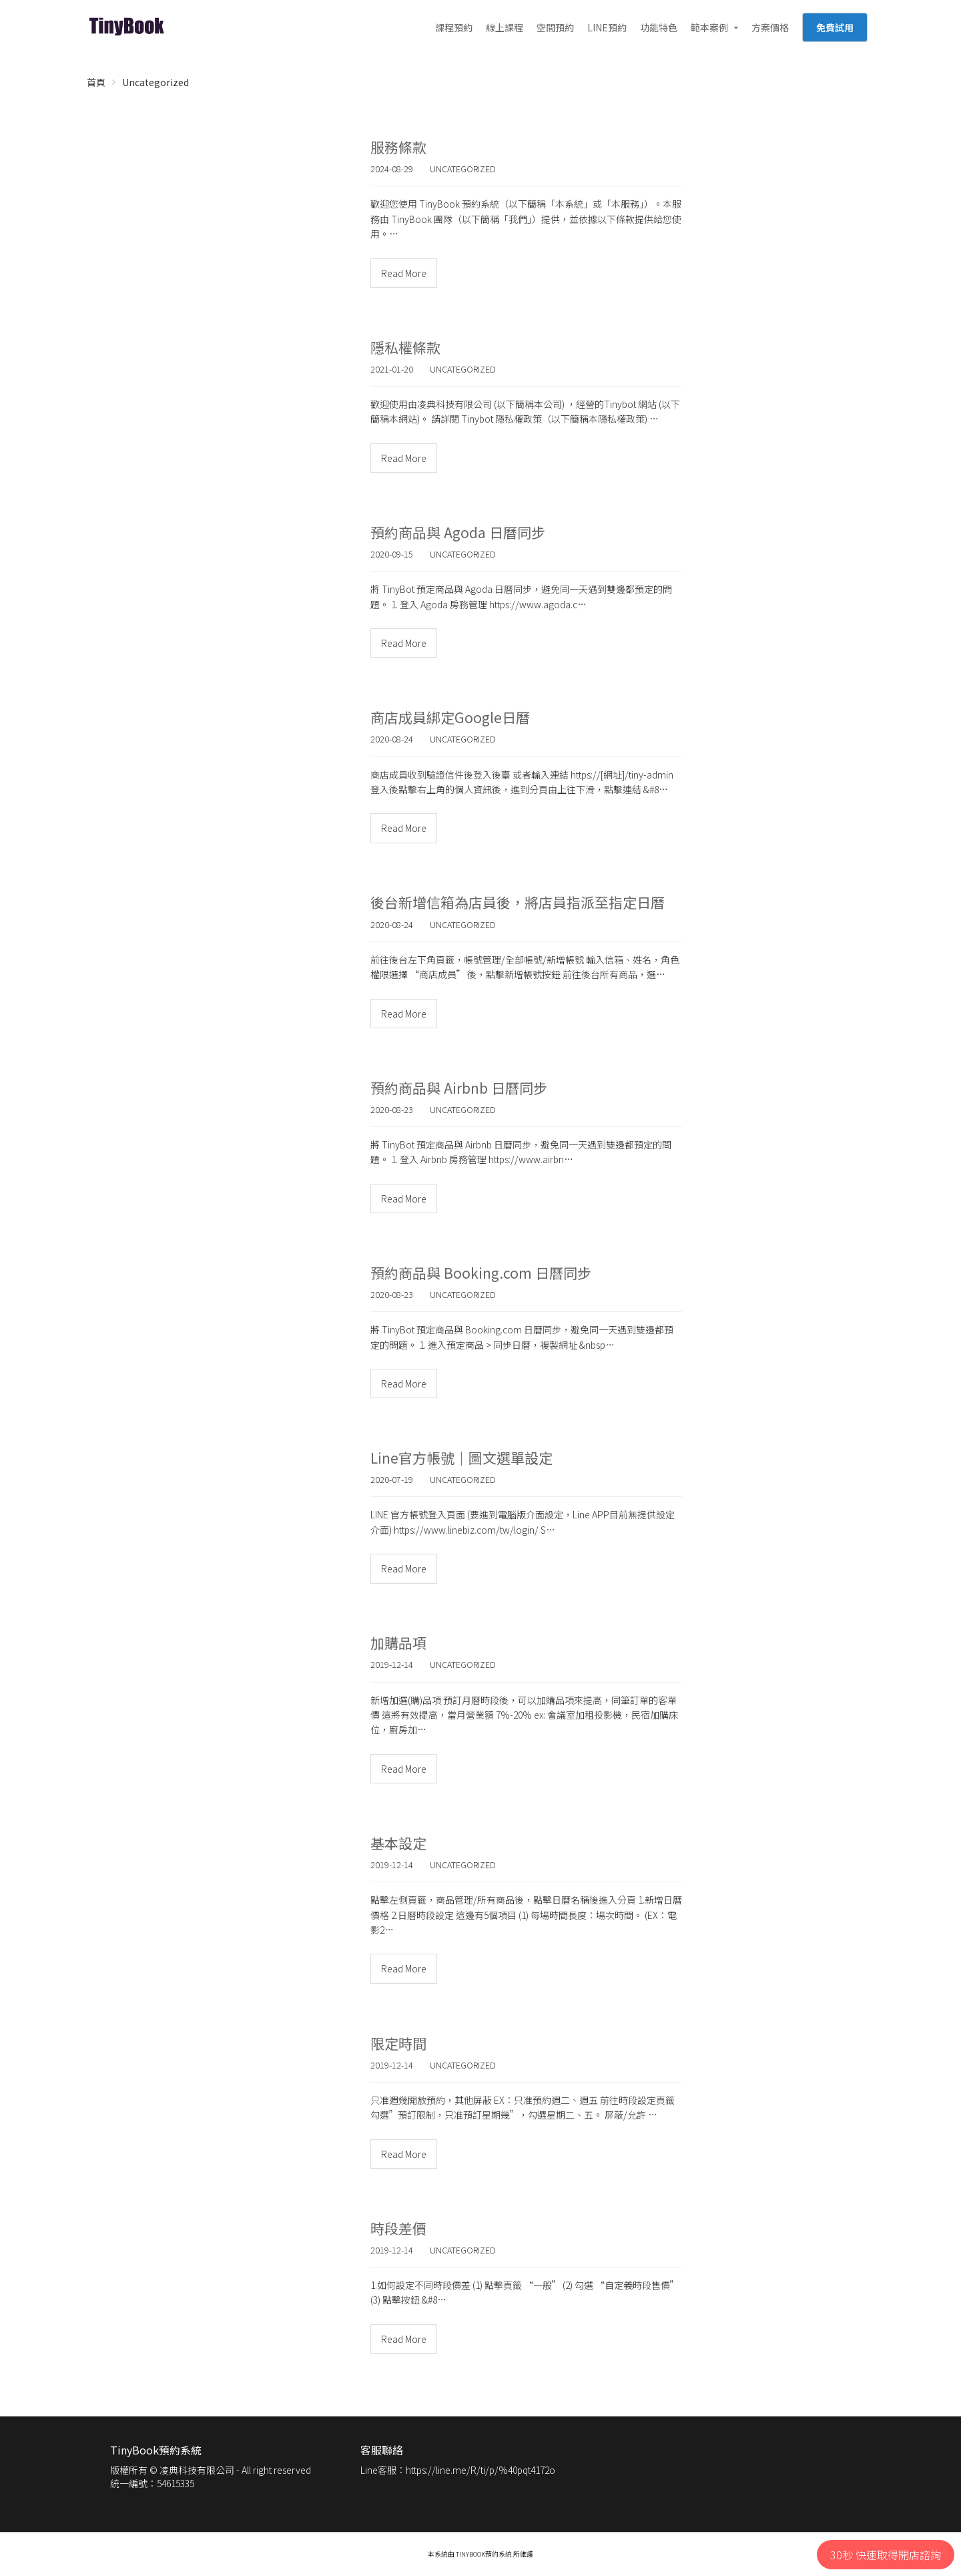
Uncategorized (155, 82)
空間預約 (555, 27)
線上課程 (504, 27)
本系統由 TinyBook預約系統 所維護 (480, 2554)
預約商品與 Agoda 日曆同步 (457, 532)
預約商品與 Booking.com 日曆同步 (480, 1273)
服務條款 (398, 147)
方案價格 (770, 27)
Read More (403, 273)
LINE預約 (607, 27)
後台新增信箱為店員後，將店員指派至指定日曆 (517, 902)
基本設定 (398, 1843)
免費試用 (835, 27)
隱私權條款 (405, 347)
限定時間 (398, 2043)
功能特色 (658, 27)
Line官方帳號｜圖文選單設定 (461, 1458)
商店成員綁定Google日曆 (450, 717)
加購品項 (398, 1643)
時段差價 (398, 2228)
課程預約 (453, 27)
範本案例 (709, 27)
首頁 (96, 82)
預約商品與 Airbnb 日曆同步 (458, 1088)
